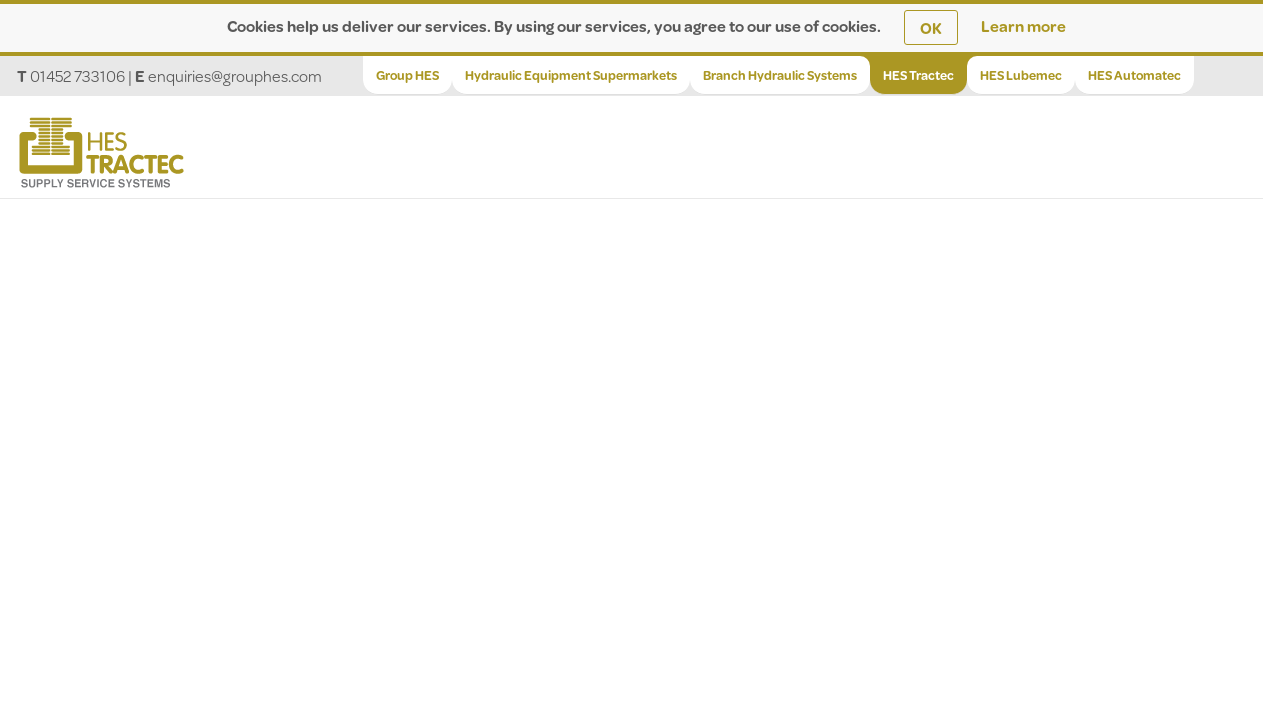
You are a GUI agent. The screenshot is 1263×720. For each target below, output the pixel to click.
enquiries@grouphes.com (235, 75)
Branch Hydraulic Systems (780, 75)
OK (931, 27)
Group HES (407, 75)
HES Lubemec (1021, 75)
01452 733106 (77, 75)
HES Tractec (918, 75)
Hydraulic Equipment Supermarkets (571, 75)
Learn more (1023, 25)
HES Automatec (1134, 75)
